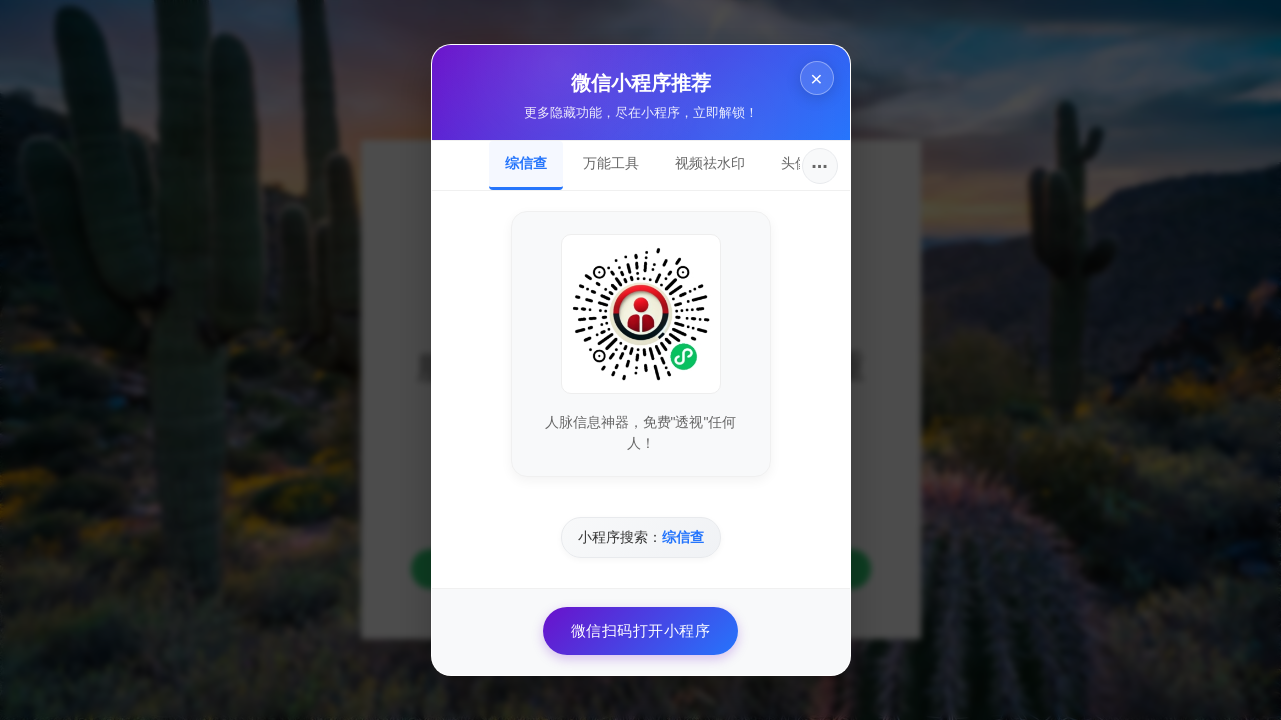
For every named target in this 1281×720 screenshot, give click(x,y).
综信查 (526, 163)
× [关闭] (816, 78)
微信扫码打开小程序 (641, 630)
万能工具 (611, 163)
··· (819, 166)
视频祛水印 (710, 163)
